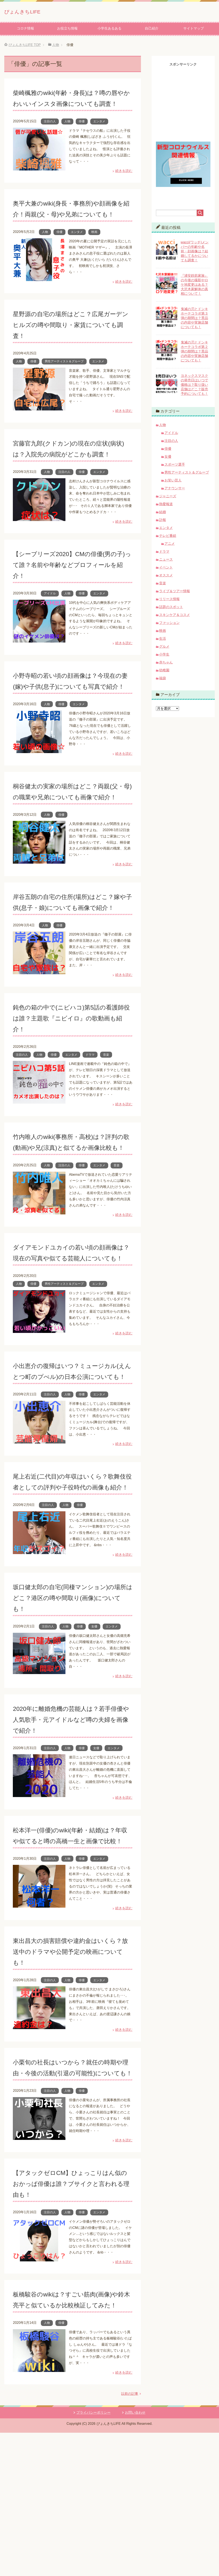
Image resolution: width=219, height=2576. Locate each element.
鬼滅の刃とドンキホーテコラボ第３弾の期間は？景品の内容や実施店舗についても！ (194, 319)
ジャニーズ (167, 497)
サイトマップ (193, 30)
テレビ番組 (167, 537)
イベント (166, 569)
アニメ (169, 545)
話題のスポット (171, 608)
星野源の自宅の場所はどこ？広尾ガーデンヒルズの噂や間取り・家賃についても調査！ (72, 348)
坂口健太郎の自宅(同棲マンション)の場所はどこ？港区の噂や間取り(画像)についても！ (70, 1708)
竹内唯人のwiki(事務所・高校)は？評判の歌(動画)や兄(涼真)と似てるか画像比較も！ (72, 1214)
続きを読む (123, 183)
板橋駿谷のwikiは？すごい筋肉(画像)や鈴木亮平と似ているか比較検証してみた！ (69, 2437)
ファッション (169, 624)
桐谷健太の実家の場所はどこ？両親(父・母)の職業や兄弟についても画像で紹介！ (71, 842)
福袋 (162, 679)
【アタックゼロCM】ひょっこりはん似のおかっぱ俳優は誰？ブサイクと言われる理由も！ (72, 2316)
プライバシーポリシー (93, 2556)
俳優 (82, 133)
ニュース (166, 561)
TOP (25, 46)
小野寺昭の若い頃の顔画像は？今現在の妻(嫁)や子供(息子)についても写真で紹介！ (71, 720)
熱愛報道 (166, 505)
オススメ (166, 577)
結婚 (162, 513)
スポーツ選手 (174, 466)
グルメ (164, 648)
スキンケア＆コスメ (174, 616)
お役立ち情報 (67, 30)
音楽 (106, 1121)
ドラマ (90, 1121)
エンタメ (99, 133)
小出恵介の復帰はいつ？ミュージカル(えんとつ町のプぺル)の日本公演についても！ (72, 1465)
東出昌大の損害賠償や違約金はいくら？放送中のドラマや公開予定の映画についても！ (72, 2073)
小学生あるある (109, 30)
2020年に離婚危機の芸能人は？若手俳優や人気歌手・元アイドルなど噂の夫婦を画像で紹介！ (72, 1830)
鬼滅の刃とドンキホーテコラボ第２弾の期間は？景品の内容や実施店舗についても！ (194, 353)
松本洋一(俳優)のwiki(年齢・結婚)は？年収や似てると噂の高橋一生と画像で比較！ (72, 1951)
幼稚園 (164, 672)
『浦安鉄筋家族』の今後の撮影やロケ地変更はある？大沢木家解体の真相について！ (194, 286)
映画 (94, 255)
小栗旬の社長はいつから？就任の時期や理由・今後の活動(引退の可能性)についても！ (72, 2194)
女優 (94, 1737)
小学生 (164, 656)
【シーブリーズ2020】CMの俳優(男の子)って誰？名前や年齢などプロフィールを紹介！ (72, 599)
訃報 (162, 521)
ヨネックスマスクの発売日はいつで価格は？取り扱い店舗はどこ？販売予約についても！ (194, 386)
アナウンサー (174, 490)
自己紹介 (151, 30)
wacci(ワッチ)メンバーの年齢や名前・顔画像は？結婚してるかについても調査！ (195, 253)
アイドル (50, 627)
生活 (162, 640)
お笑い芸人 (173, 482)
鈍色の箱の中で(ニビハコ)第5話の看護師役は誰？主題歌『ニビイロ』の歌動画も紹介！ (71, 1085)
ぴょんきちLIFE (32, 11)
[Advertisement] (187, 102)
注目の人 (50, 133)
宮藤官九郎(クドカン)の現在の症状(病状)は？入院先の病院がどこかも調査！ (70, 477)
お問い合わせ (135, 2556)
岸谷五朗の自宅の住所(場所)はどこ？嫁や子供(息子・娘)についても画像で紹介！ (70, 963)
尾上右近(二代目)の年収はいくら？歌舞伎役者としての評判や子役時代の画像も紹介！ (71, 1587)
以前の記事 (129, 2537)
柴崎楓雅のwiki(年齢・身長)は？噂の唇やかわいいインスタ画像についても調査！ (72, 105)
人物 (67, 133)
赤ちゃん (166, 664)
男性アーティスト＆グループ (64, 384)
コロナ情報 (25, 30)
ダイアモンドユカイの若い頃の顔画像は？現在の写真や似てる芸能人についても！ (72, 1336)
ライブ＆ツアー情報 (174, 592)
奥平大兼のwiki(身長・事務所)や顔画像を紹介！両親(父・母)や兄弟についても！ (72, 226)
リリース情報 (169, 600)
